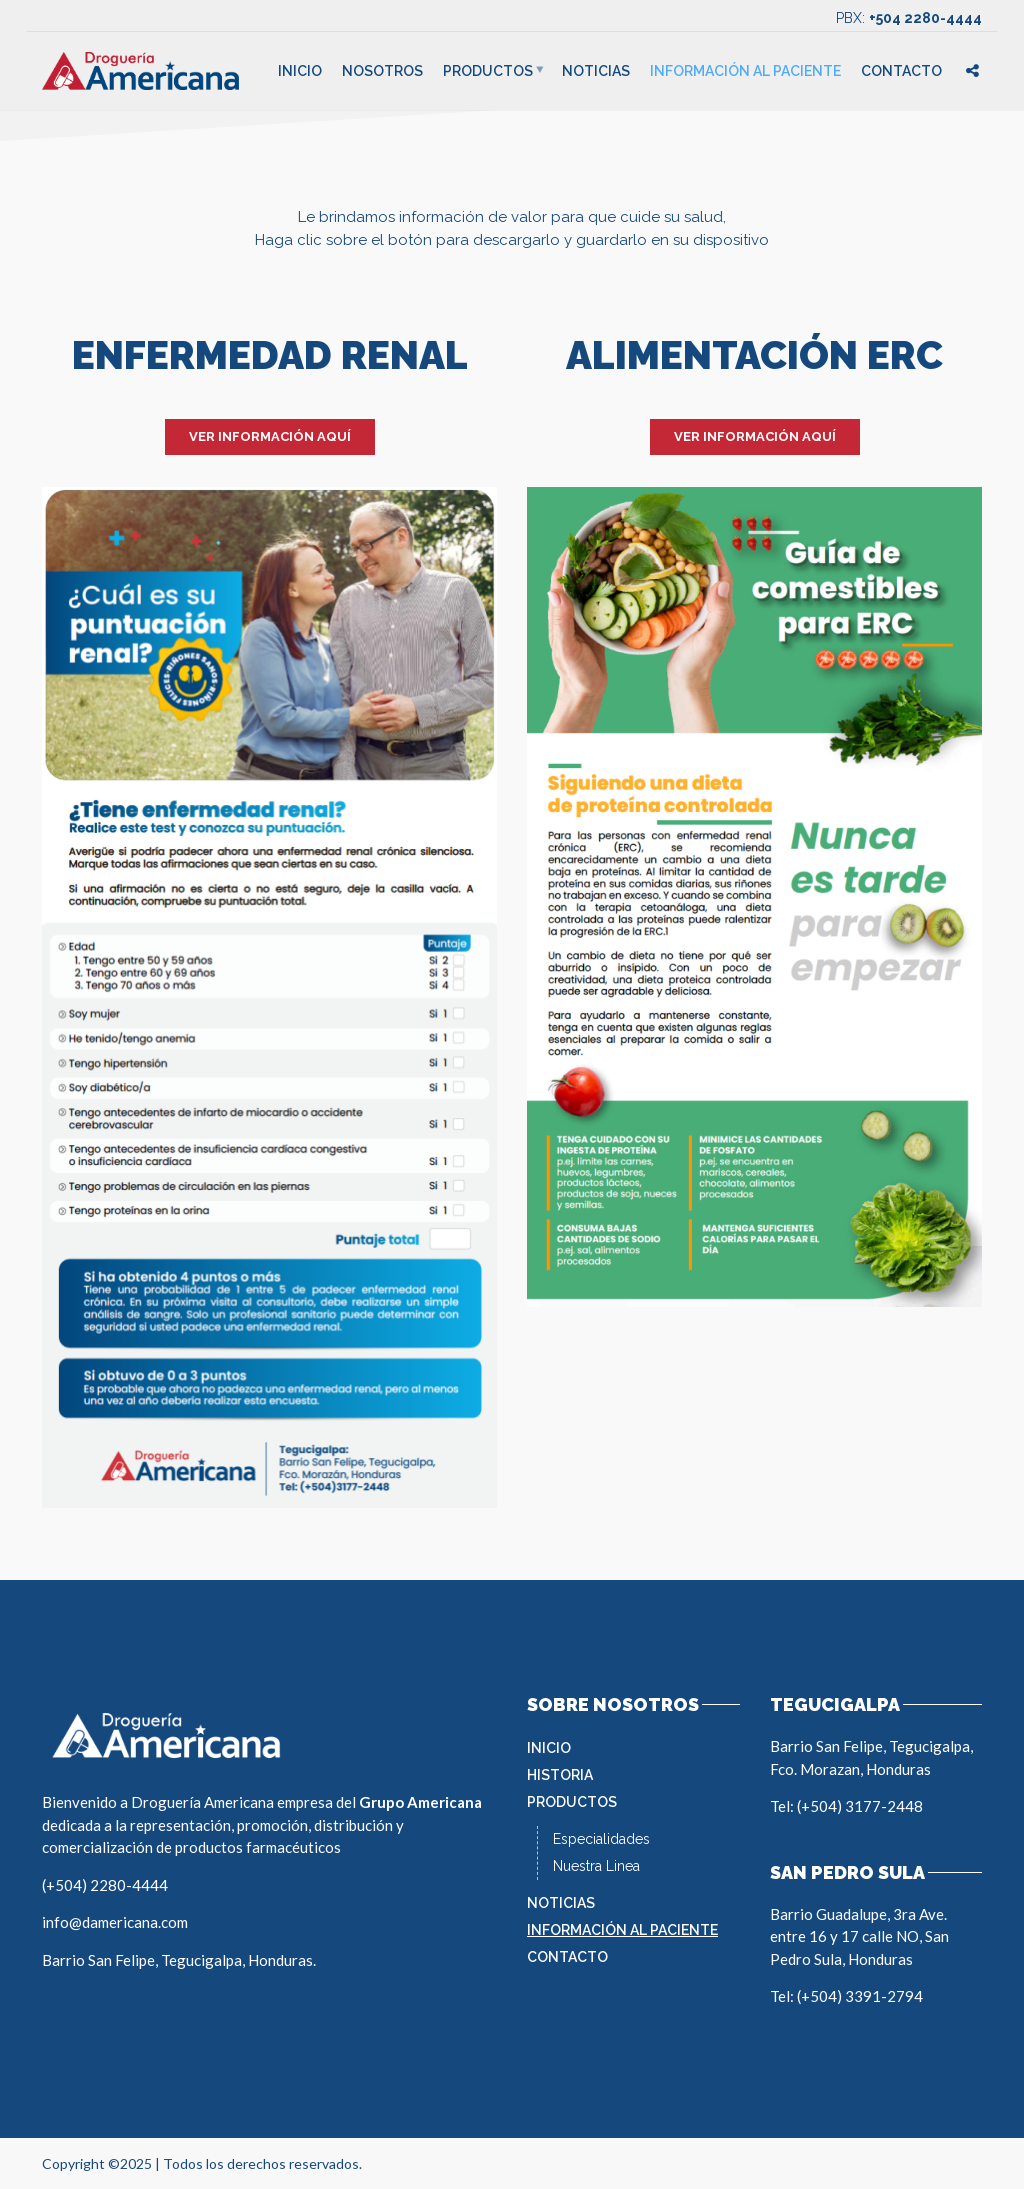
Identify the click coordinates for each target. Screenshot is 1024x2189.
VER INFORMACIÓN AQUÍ (270, 436)
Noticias (596, 71)
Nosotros (382, 71)
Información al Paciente (745, 71)
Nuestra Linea (596, 1866)
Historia (560, 1775)
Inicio (300, 71)
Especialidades (601, 1839)
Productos (488, 71)
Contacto (901, 71)
